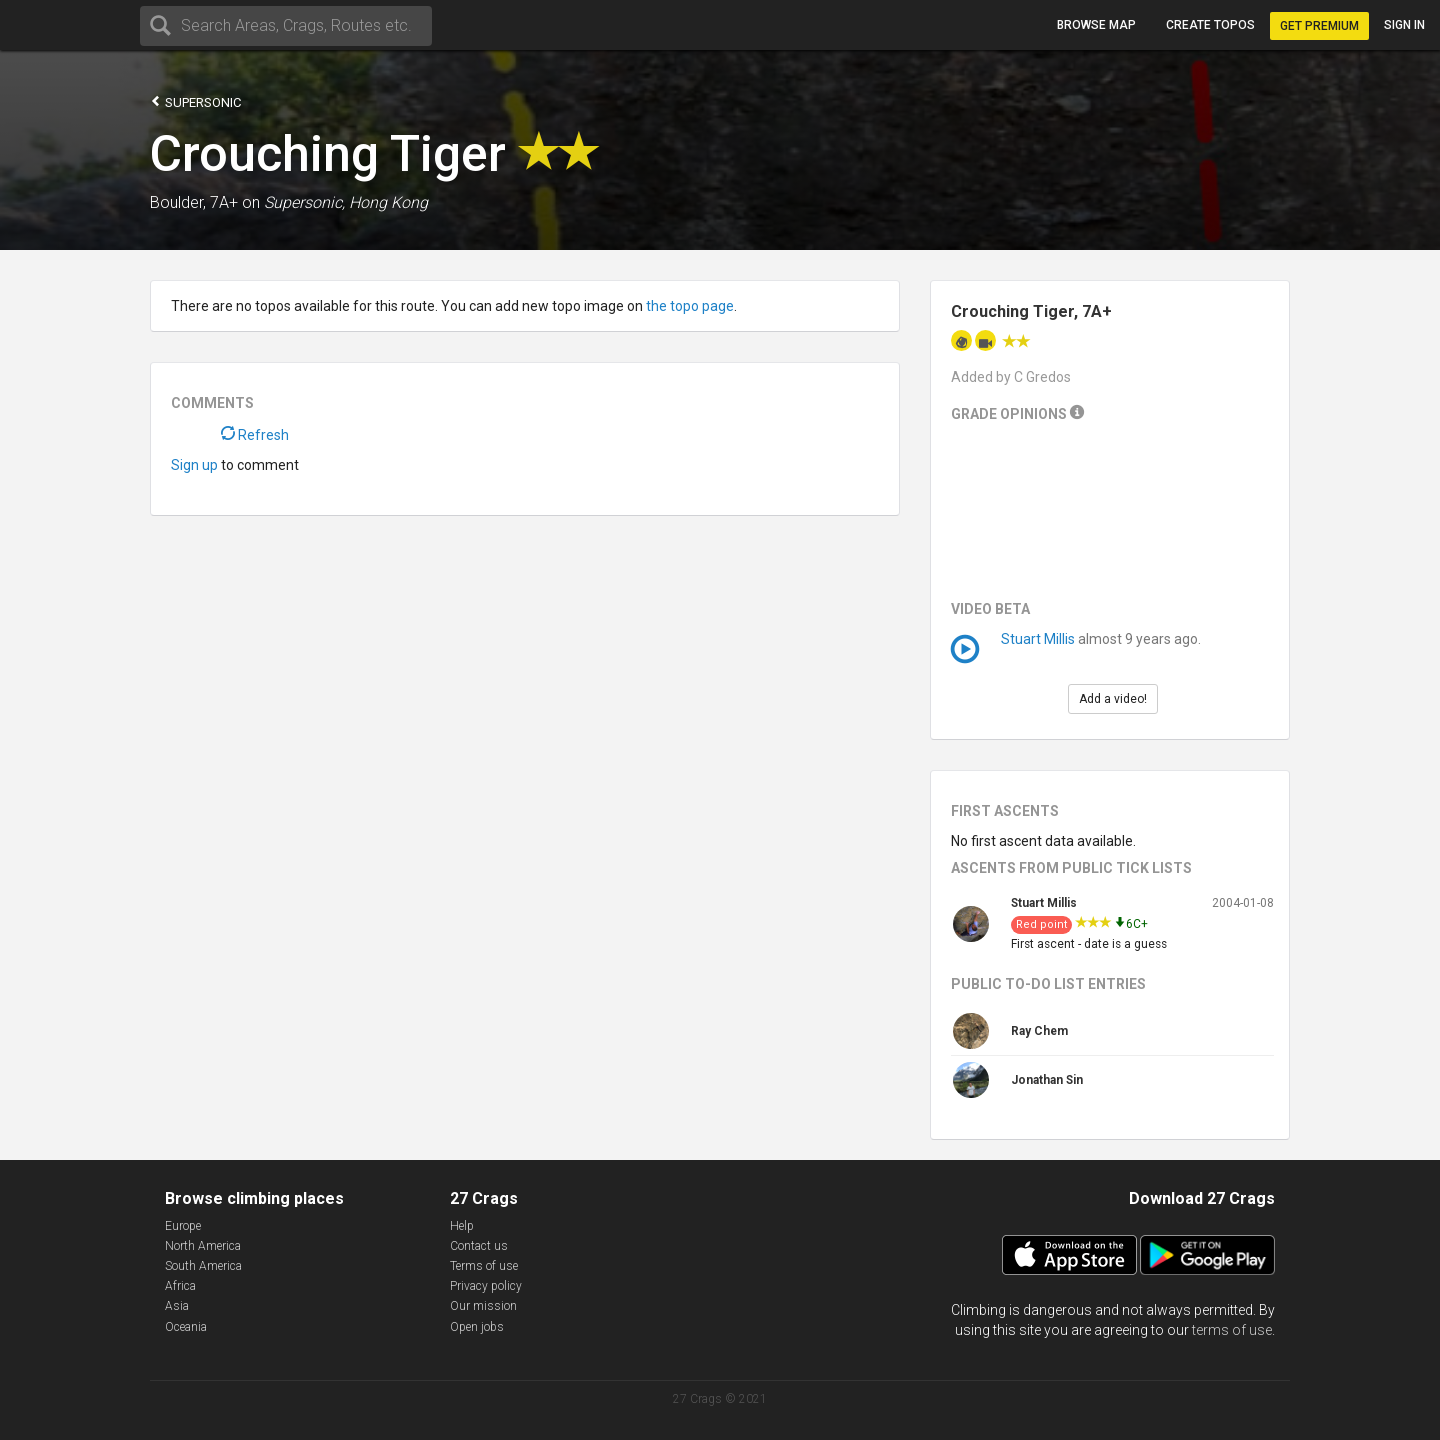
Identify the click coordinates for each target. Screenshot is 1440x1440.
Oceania (186, 1327)
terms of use (1232, 1330)
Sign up (194, 465)
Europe (183, 1226)
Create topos (1210, 25)
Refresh (255, 435)
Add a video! (1113, 699)
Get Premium (1319, 26)
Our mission (483, 1306)
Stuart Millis (1038, 639)
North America (203, 1246)
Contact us (479, 1246)
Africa (180, 1286)
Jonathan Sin (1047, 1080)
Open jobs (477, 1327)
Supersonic (195, 101)
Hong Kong (388, 202)
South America (203, 1266)
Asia (177, 1306)
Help (462, 1226)
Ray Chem (1039, 1031)
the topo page (690, 306)
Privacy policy (486, 1286)
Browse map (1096, 25)
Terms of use (484, 1266)
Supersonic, (304, 202)
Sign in (1404, 25)
